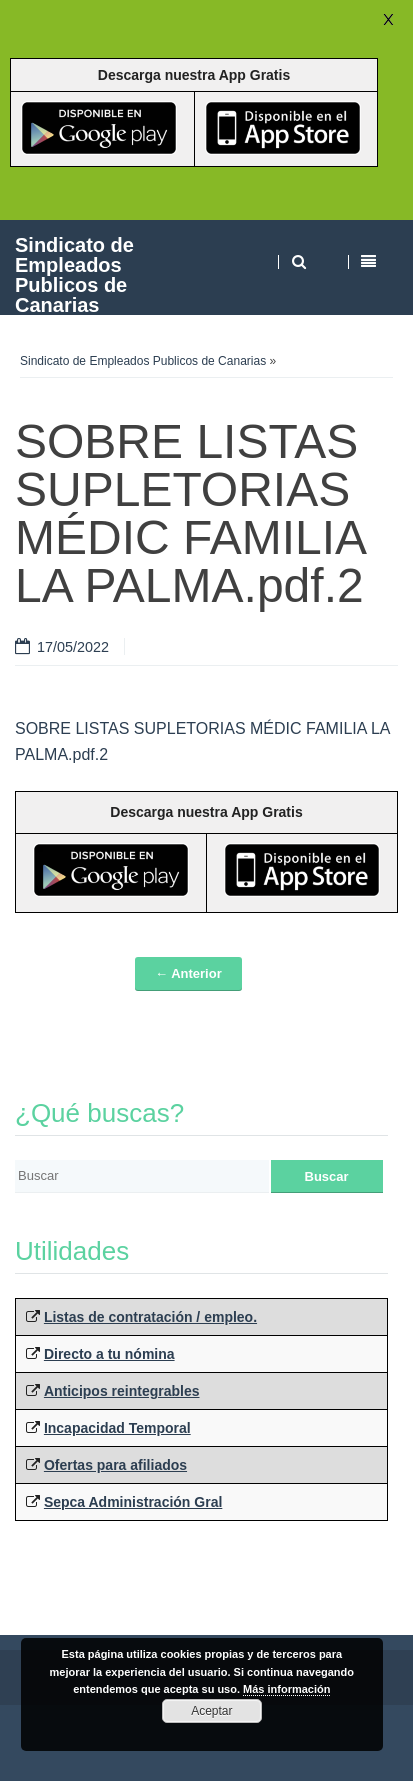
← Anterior (188, 973)
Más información (286, 1689)
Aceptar (211, 1711)
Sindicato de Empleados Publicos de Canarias (74, 274)
